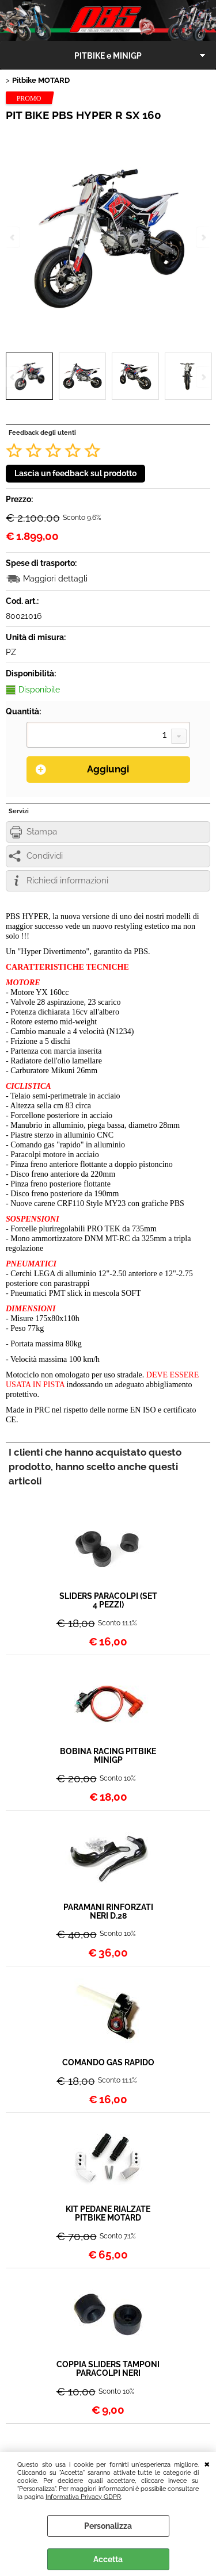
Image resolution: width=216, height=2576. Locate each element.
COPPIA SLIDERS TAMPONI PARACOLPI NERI (108, 2369)
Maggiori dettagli (55, 578)
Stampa (41, 831)
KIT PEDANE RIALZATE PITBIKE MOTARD (108, 2213)
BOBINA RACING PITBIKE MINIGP (108, 1755)
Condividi (44, 856)
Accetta (108, 2559)
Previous (13, 377)
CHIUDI (207, 2463)
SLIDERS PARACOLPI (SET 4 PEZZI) (108, 1600)
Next (202, 377)
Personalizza (108, 2526)
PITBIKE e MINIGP (108, 55)
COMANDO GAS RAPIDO (108, 2062)
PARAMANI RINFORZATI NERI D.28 (108, 1911)
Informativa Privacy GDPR (83, 2497)
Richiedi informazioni (67, 880)
